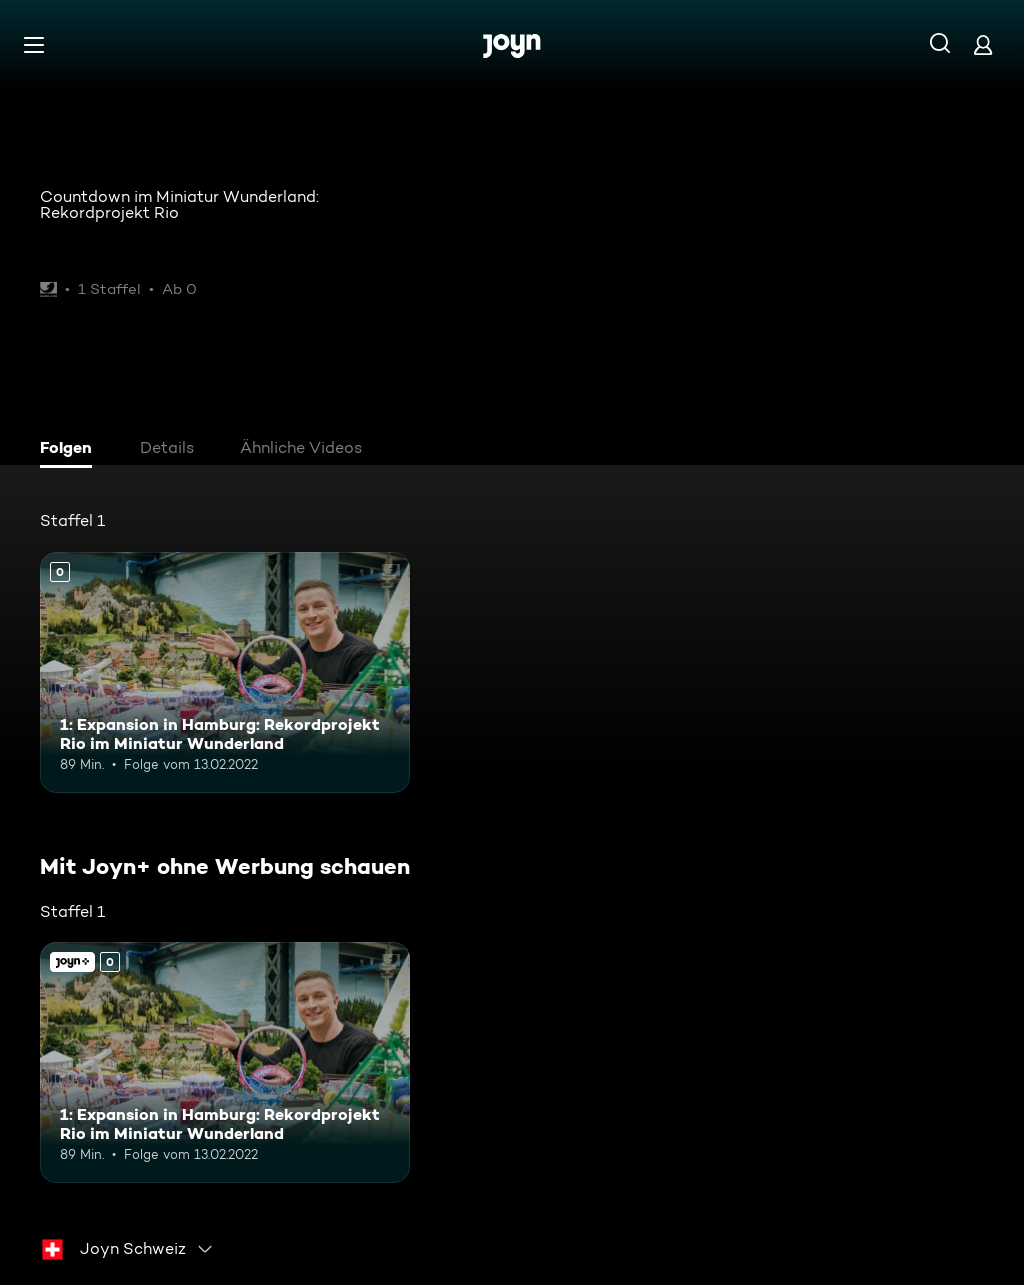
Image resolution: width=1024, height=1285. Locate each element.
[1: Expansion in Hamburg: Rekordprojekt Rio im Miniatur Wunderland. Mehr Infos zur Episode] (225, 672)
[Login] (983, 44)
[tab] (71, 450)
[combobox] (128, 1249)
